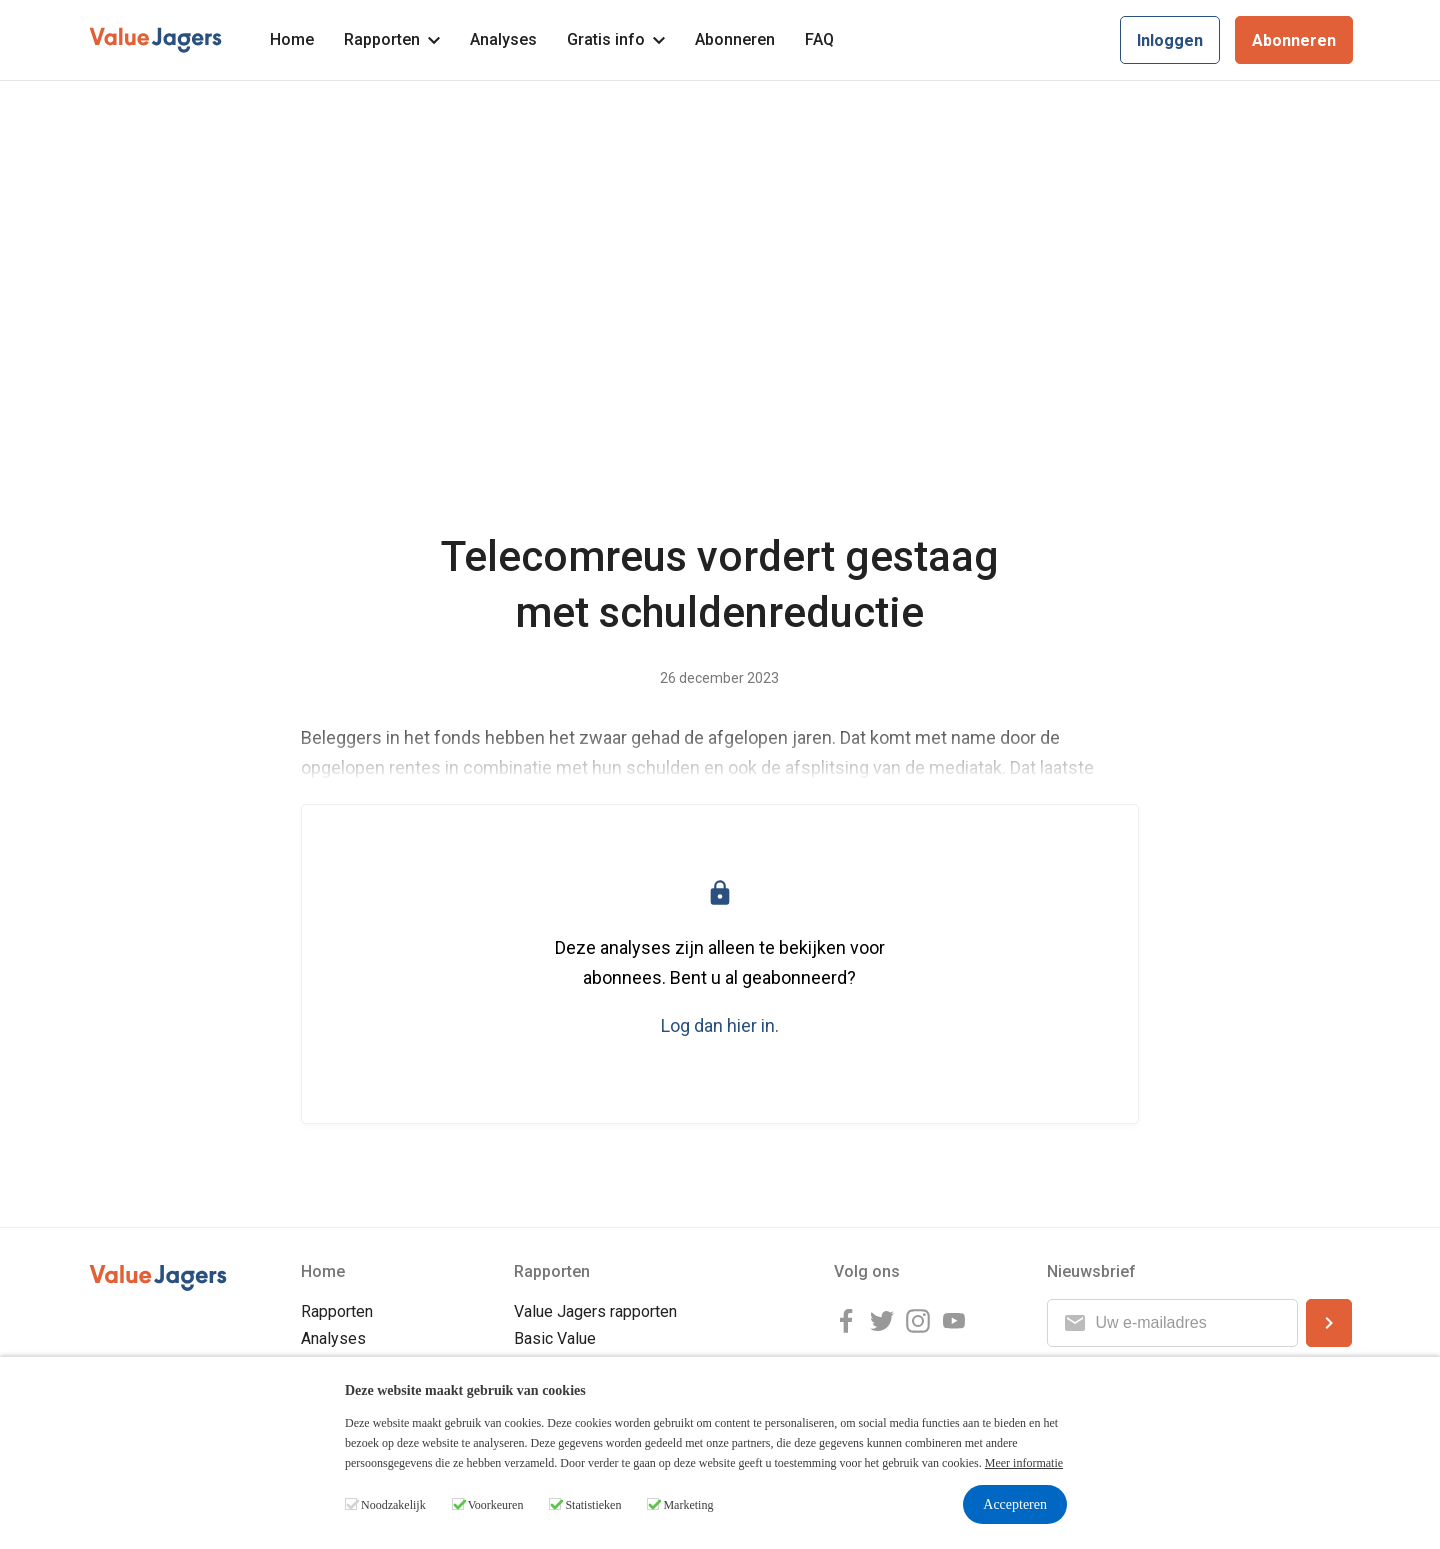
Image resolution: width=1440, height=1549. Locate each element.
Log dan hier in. (720, 1025)
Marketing (688, 1505)
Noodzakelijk (393, 1505)
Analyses (503, 39)
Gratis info (616, 39)
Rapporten (392, 39)
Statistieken (593, 1505)
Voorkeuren (496, 1505)
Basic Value (555, 1338)
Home (292, 39)
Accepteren (1015, 1504)
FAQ (819, 39)
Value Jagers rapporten (595, 1311)
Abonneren (735, 39)
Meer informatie (1024, 1463)
